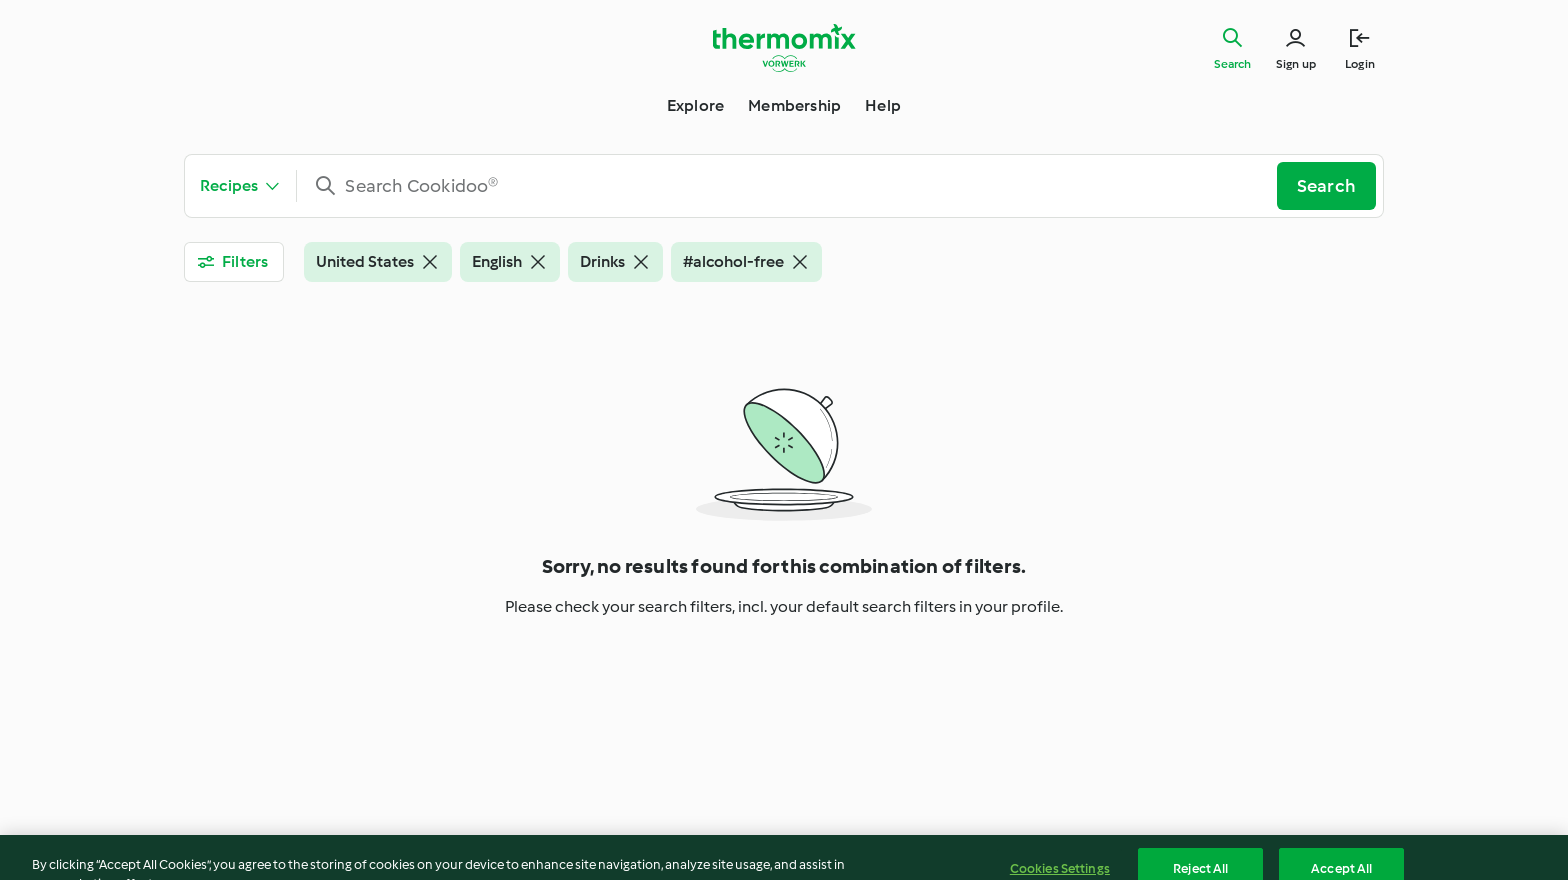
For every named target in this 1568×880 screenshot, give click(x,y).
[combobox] (794, 186)
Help (883, 105)
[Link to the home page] (784, 48)
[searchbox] (794, 186)
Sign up (1296, 64)
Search (1232, 64)
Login (1360, 64)
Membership (794, 105)
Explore (695, 105)
